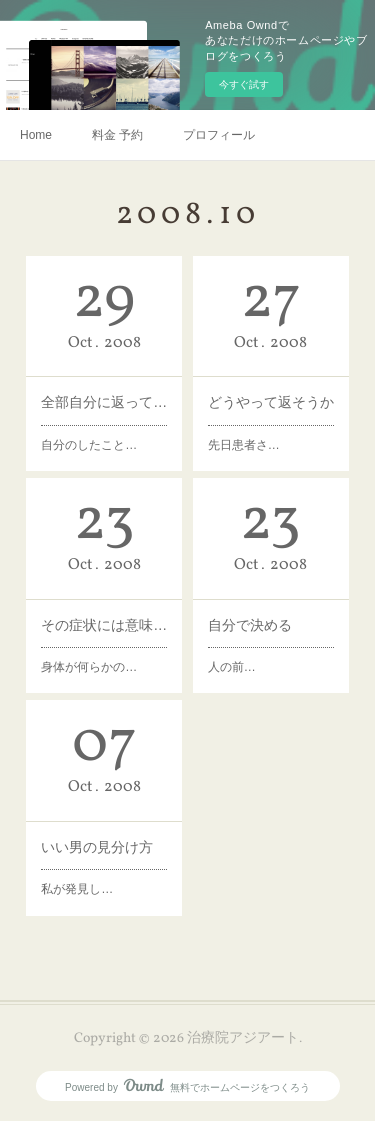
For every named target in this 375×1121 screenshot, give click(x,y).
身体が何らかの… (89, 667)
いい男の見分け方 (97, 847)
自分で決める (250, 625)
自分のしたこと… (89, 445)
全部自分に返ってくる (104, 402)
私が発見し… (77, 889)
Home (36, 135)
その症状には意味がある (104, 625)
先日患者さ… (244, 445)
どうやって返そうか (271, 402)
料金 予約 (117, 135)
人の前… (232, 667)
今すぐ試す (244, 84)
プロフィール (219, 135)
